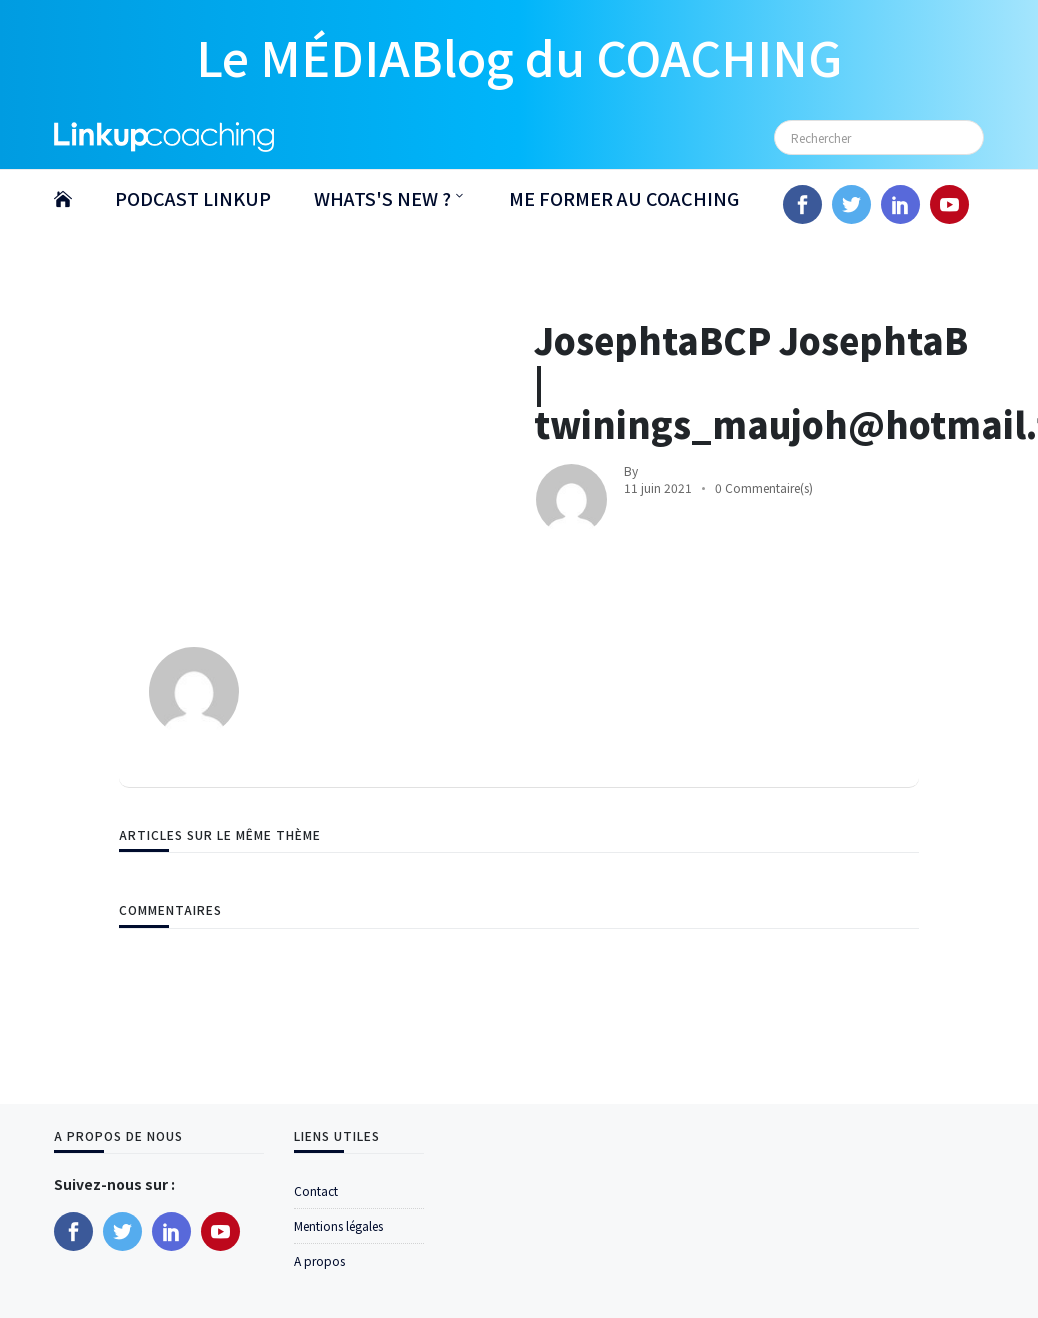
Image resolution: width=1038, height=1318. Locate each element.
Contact (316, 1190)
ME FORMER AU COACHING (624, 198)
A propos (319, 1260)
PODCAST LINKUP (193, 198)
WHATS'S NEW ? (382, 198)
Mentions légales (338, 1225)
